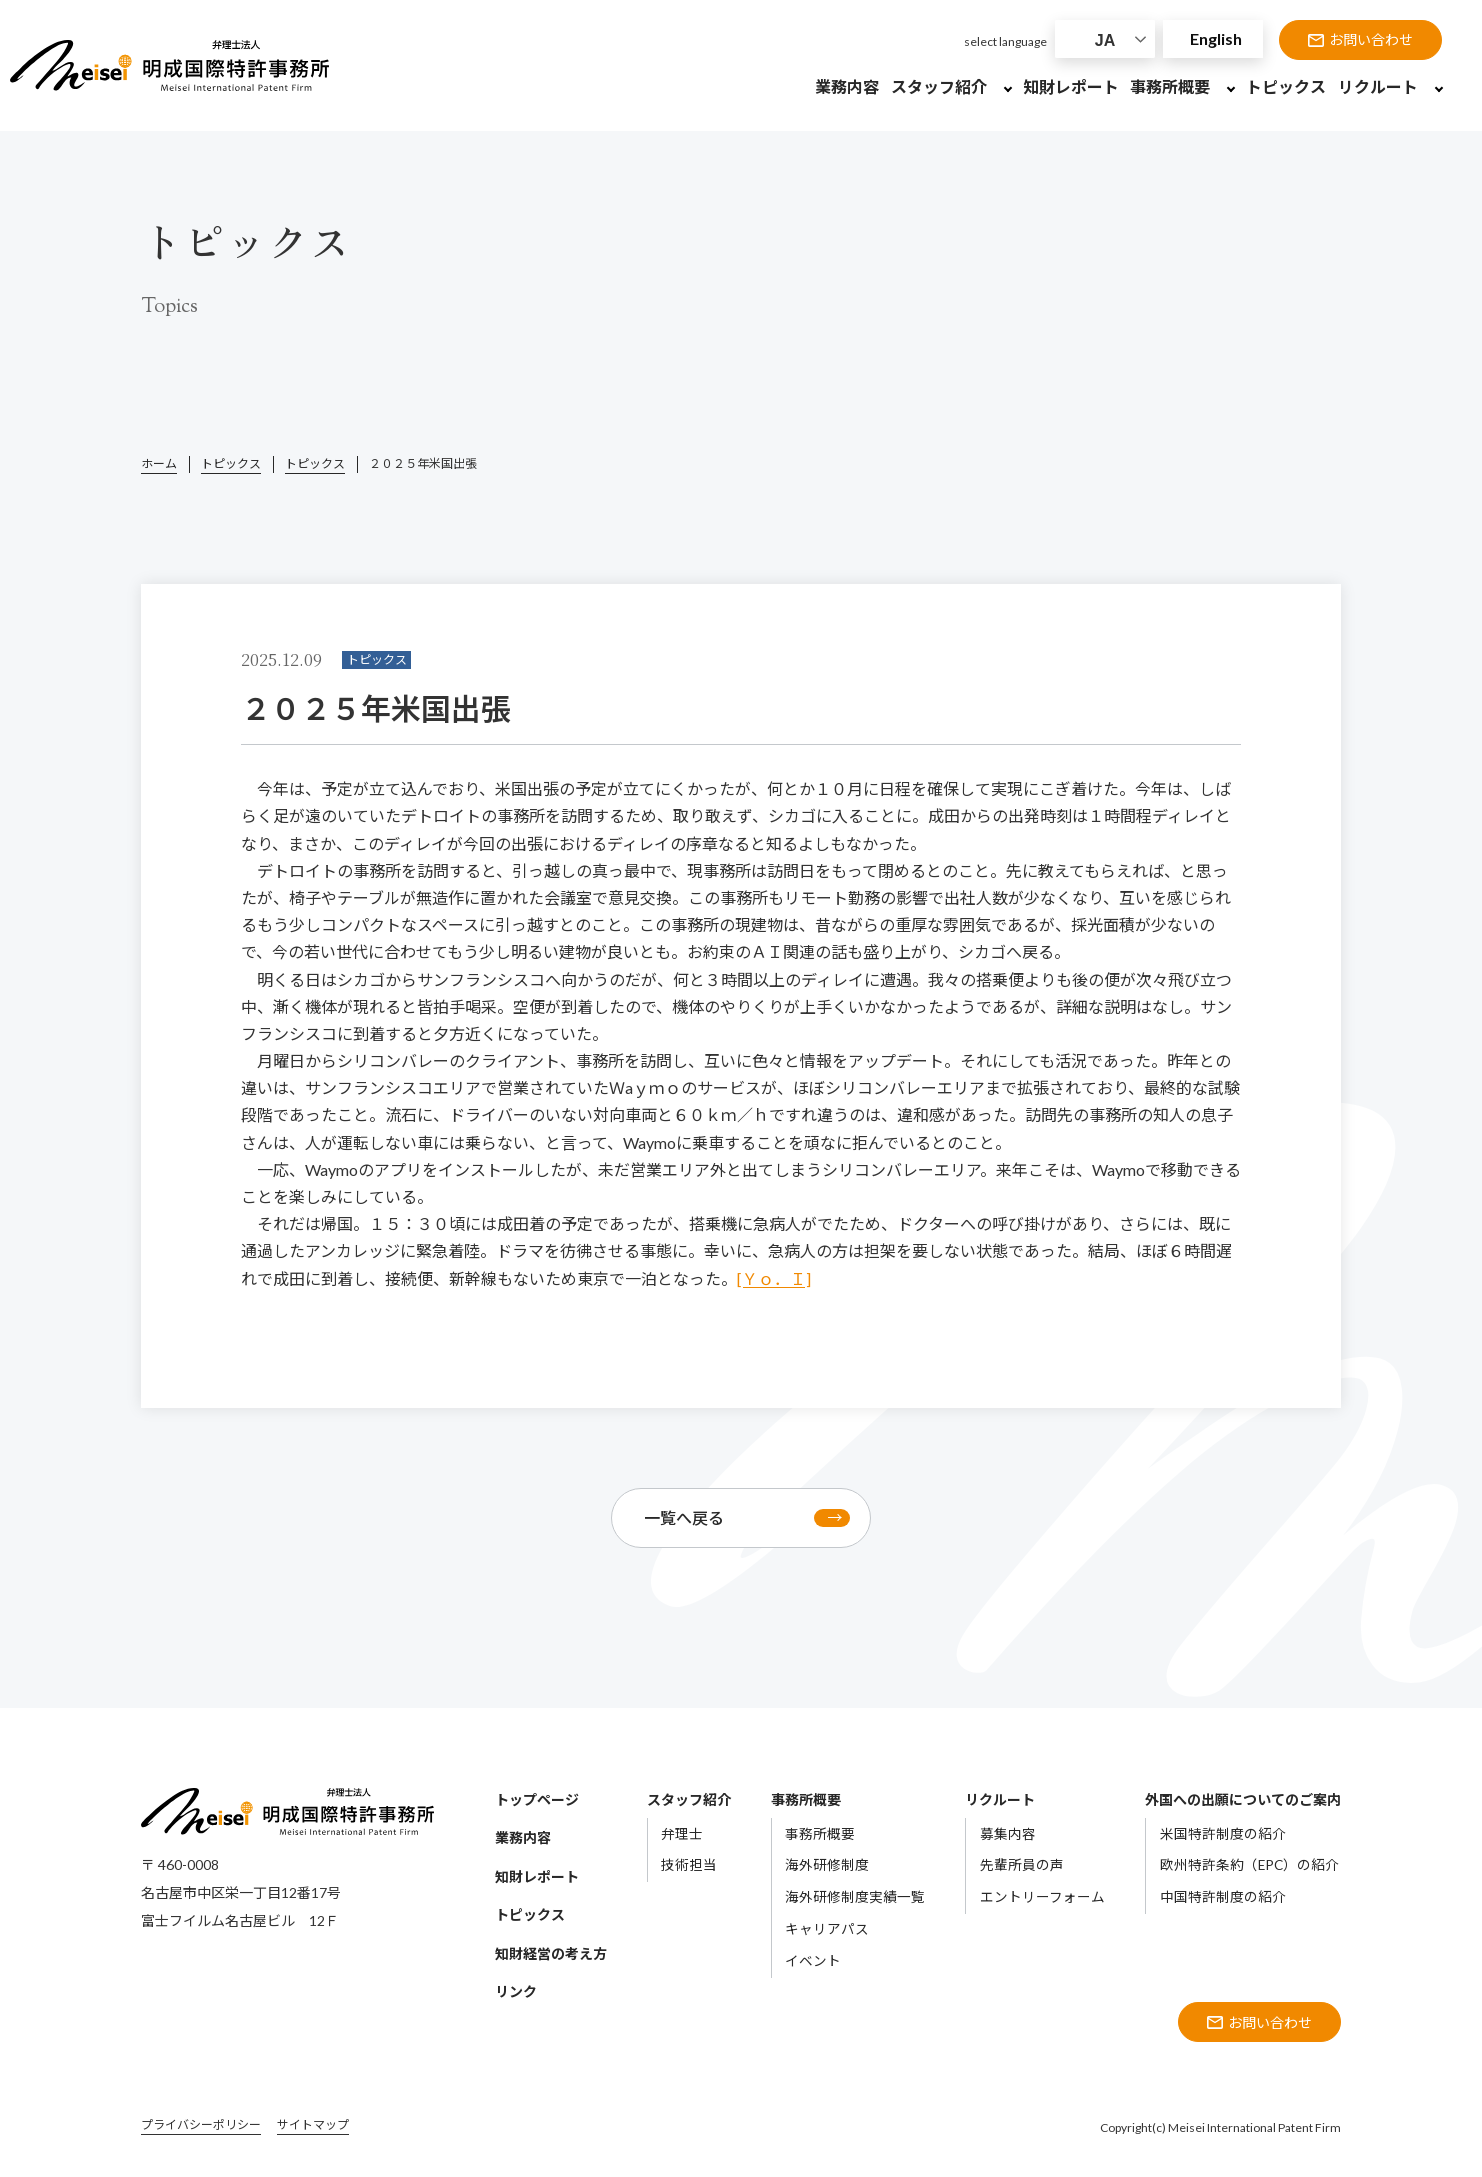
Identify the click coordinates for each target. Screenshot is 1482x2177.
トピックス (231, 463)
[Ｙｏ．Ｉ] (774, 1278)
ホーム (159, 463)
